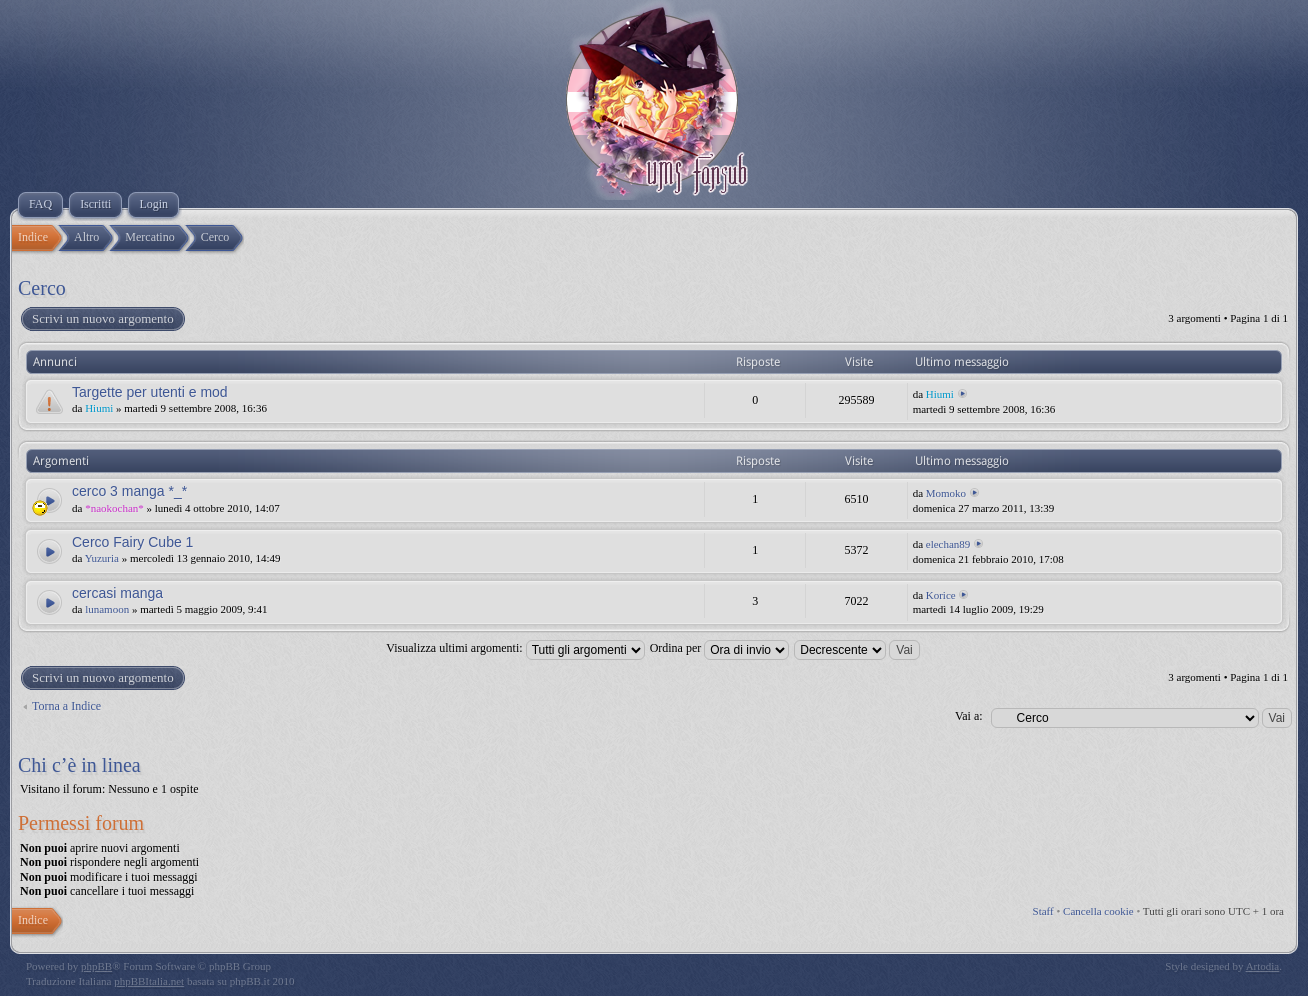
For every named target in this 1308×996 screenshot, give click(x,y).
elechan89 (948, 544)
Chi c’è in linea (79, 765)
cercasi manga (117, 593)
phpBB (96, 966)
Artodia (1263, 966)
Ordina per (720, 648)
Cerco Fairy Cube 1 (132, 542)
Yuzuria (102, 558)
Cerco (42, 288)
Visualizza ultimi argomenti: (515, 648)
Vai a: (969, 716)
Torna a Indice (66, 706)
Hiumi (99, 408)
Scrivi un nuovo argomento (102, 319)
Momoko (946, 493)
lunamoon (107, 609)
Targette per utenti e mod (150, 392)
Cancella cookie (1098, 911)
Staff (1043, 911)
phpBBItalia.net (149, 981)
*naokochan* (114, 508)
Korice (941, 595)
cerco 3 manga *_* (129, 491)
